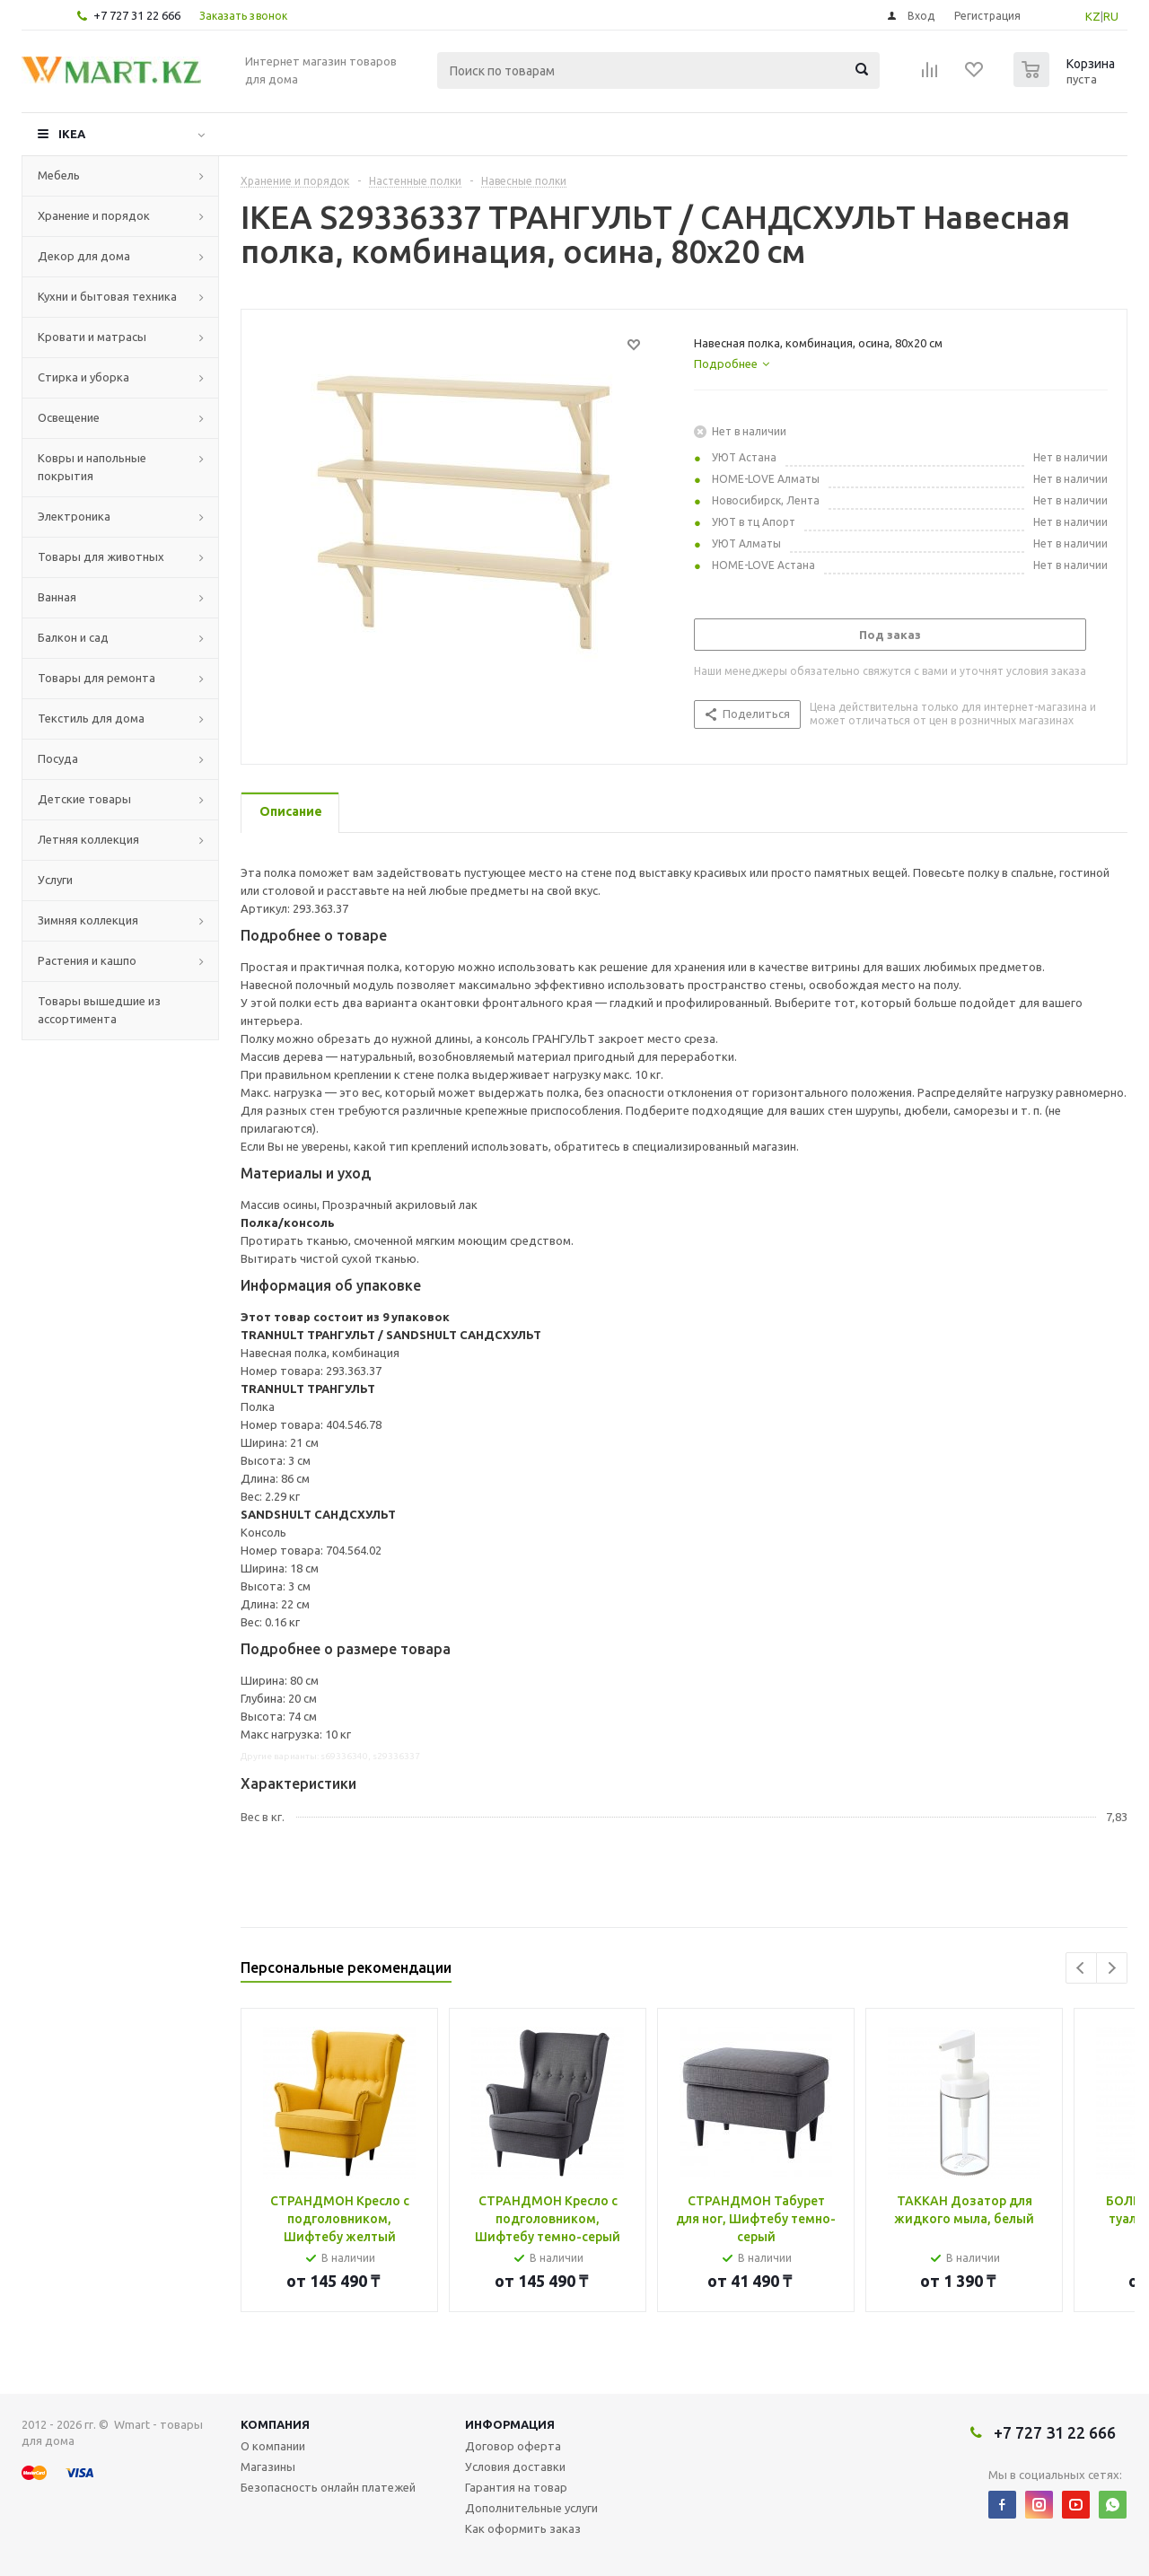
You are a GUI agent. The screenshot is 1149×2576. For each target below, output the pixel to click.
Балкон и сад (73, 637)
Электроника (74, 516)
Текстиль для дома (91, 718)
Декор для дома (84, 256)
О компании (273, 2446)
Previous (1081, 1968)
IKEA (71, 133)
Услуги (55, 879)
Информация (510, 2424)
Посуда (58, 758)
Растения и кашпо (87, 960)
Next (1112, 1968)
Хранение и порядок (94, 215)
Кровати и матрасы (92, 336)
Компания (275, 2424)
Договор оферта (513, 2446)
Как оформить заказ (523, 2528)
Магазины (268, 2466)
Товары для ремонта (96, 677)
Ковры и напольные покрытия (92, 466)
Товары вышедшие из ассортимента (99, 1009)
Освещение (69, 417)
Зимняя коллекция (88, 920)
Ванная (57, 597)
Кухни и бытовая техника (107, 296)
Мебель (59, 175)
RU (1110, 16)
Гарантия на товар (516, 2487)
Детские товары (84, 799)
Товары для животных (101, 556)
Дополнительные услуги (531, 2508)
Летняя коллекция (88, 839)
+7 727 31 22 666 (136, 15)
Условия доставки (515, 2466)
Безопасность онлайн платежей (328, 2487)
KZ (1093, 16)
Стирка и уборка (83, 377)
